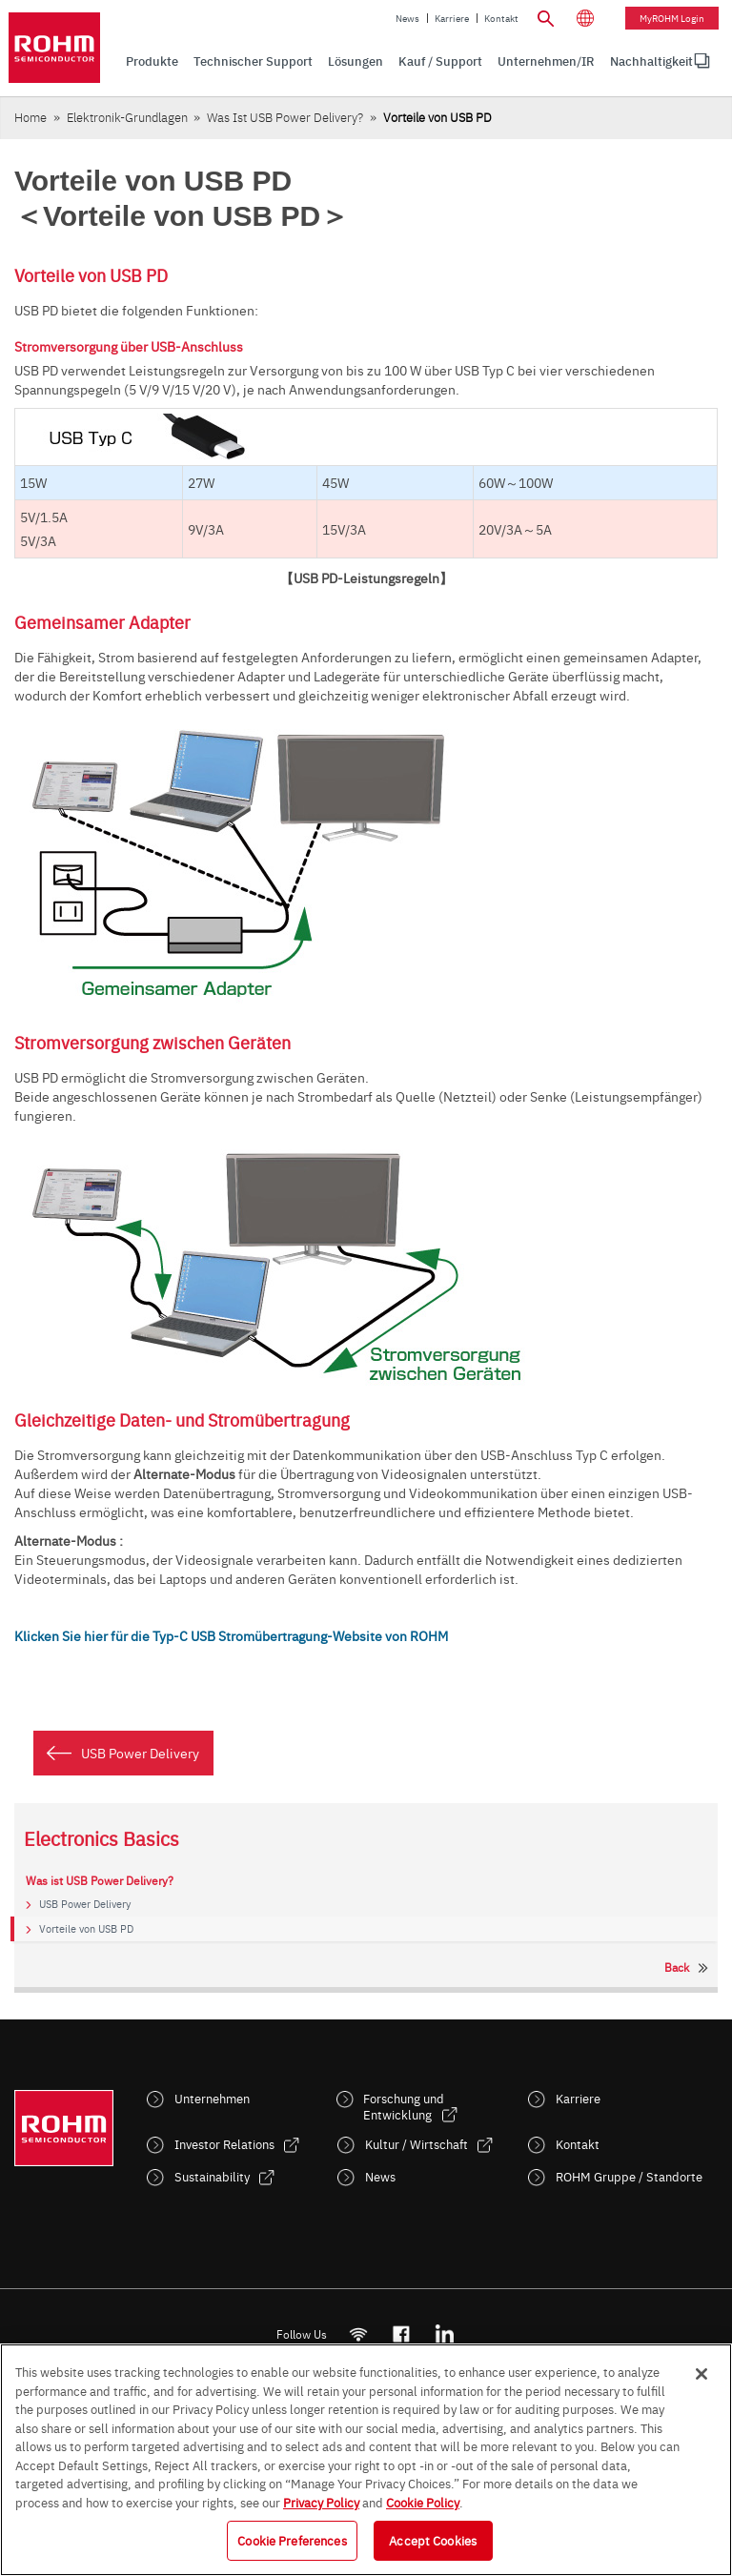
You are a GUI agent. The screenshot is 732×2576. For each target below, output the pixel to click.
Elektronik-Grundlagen (127, 117)
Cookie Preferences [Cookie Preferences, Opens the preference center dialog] (291, 2539)
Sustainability (212, 2176)
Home (30, 117)
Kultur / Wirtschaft (416, 2144)
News (407, 18)
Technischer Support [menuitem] (253, 60)
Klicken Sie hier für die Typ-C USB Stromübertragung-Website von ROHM (231, 1635)
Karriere (452, 18)
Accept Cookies (433, 2539)
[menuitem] (651, 61)
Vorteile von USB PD (86, 1929)
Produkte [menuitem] (152, 60)
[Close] (701, 2374)
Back (676, 1967)
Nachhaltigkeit (651, 60)
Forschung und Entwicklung (403, 2106)
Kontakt (501, 18)
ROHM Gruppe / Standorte (629, 2176)
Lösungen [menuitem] (355, 60)
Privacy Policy (321, 2501)
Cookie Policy (422, 2501)
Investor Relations (224, 2144)
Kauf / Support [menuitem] (440, 60)
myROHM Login (672, 18)
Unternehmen (212, 2098)
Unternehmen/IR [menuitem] (546, 60)
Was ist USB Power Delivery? (285, 117)
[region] (366, 2459)
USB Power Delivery (140, 1752)
